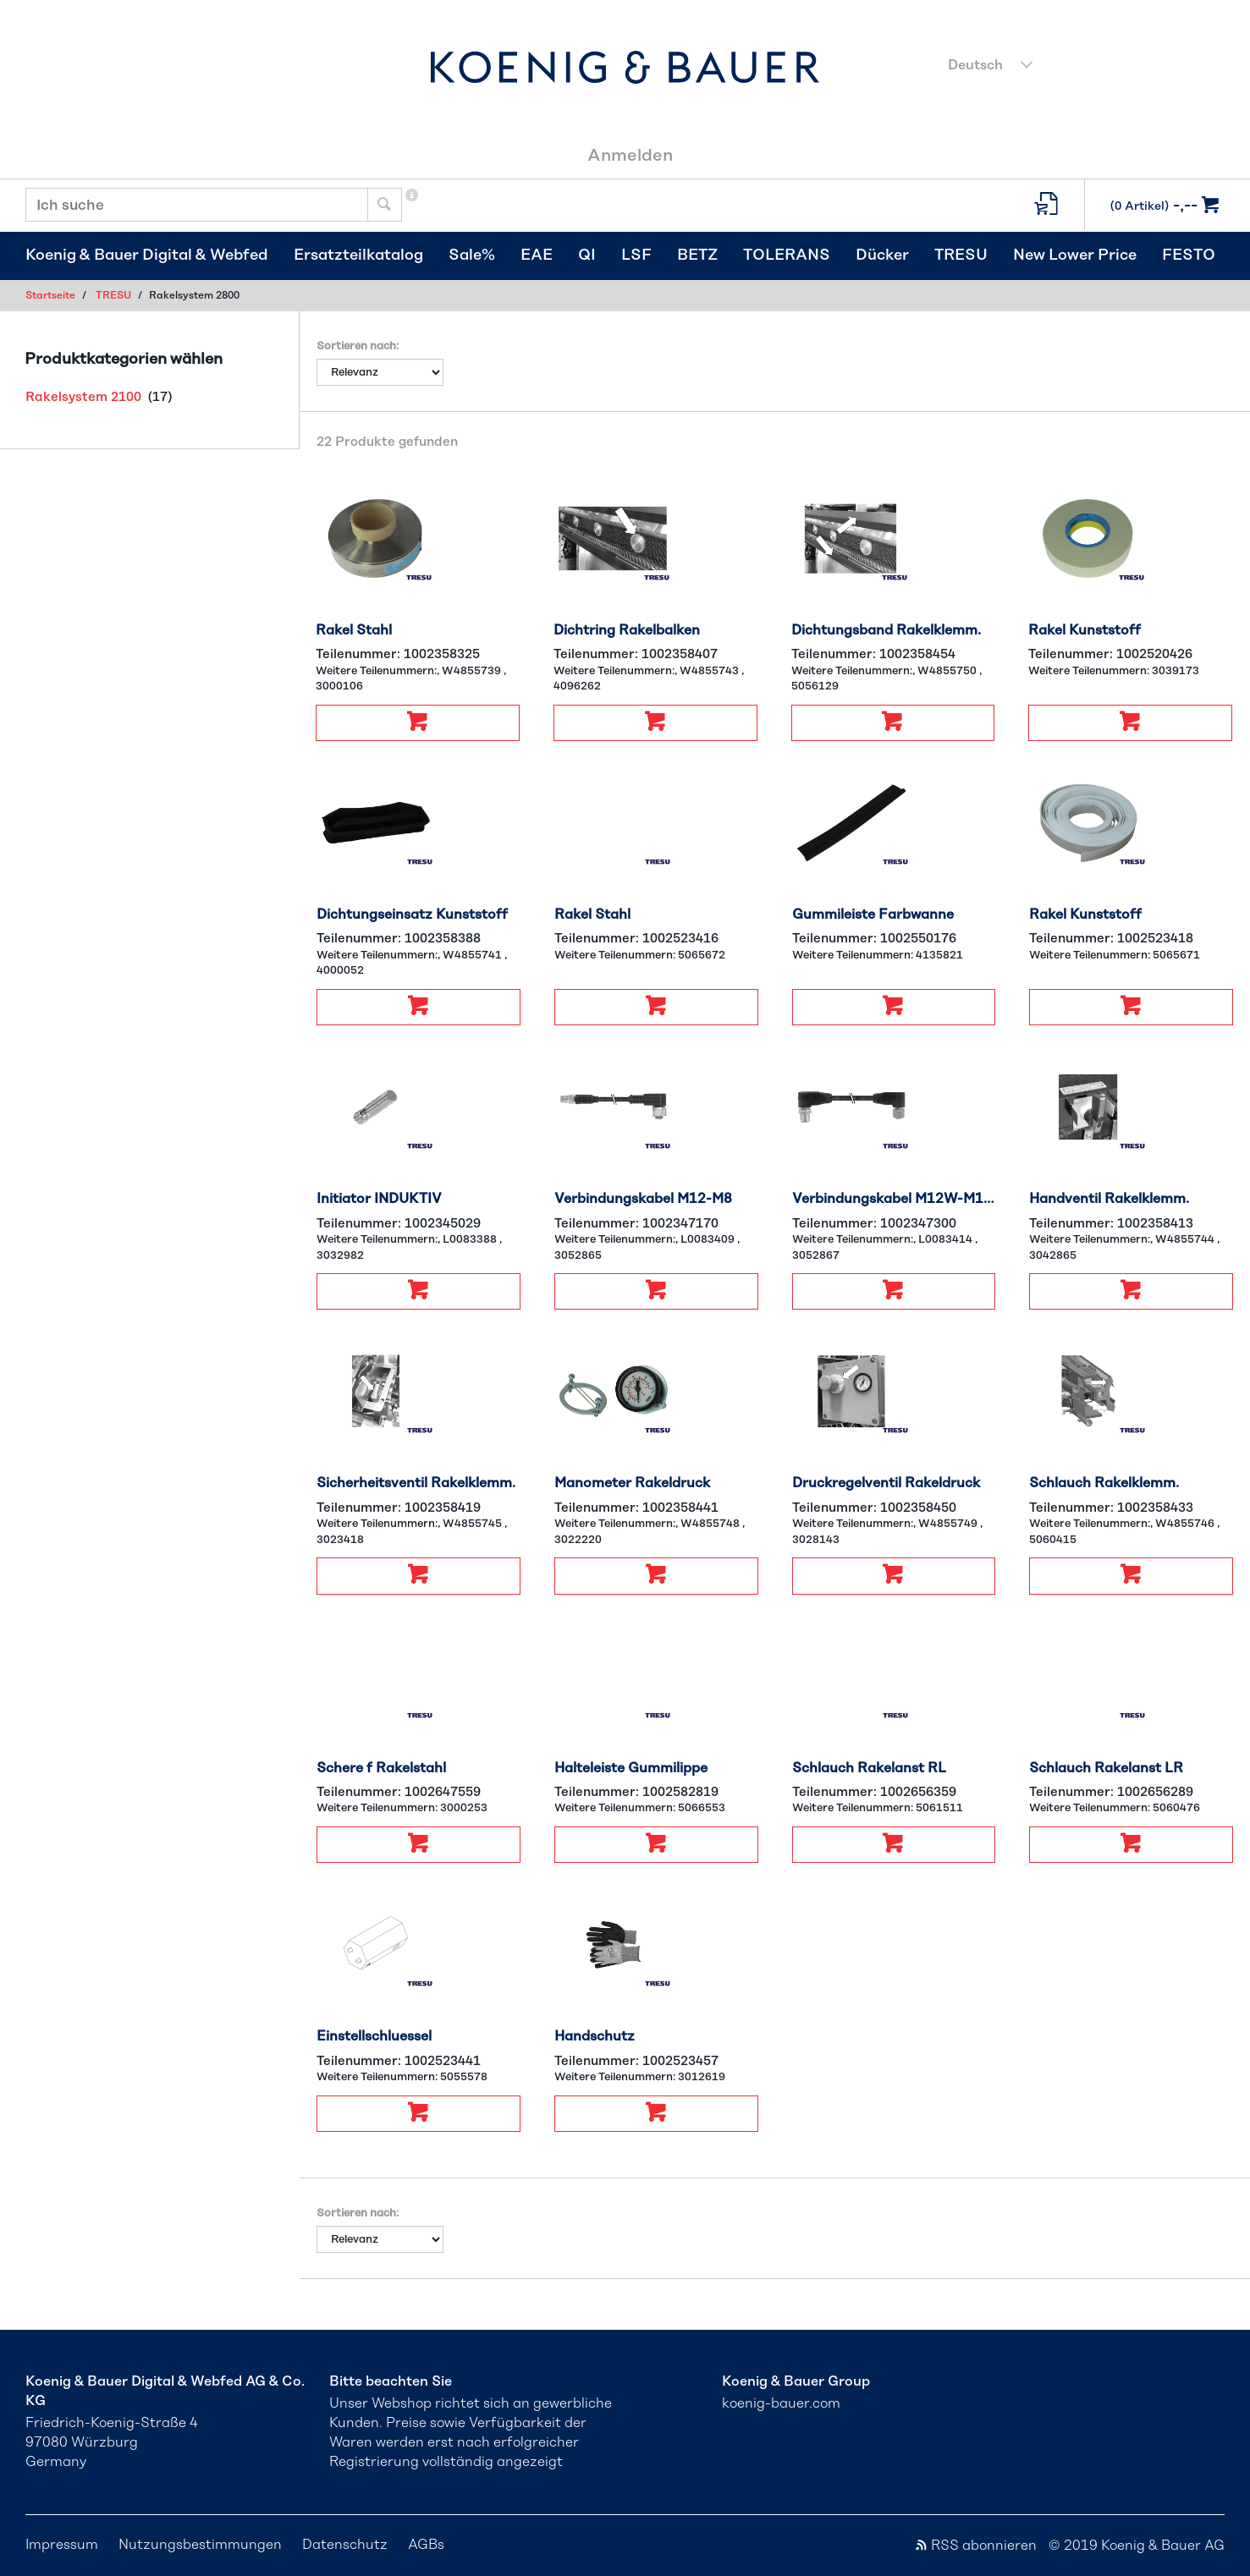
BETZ (697, 255)
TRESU (961, 255)
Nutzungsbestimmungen (200, 2544)
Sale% (472, 255)
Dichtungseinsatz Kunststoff (412, 914)
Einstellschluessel (374, 2036)
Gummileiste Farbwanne (873, 914)
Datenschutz (345, 2544)
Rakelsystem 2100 (83, 397)
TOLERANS (786, 255)
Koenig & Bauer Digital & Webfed (146, 255)
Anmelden (630, 155)
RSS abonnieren (975, 2545)
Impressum (61, 2544)
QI (587, 255)
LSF (636, 255)
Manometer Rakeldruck (632, 1483)
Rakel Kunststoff (1084, 630)
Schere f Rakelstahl (381, 1768)
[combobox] (1081, 67)
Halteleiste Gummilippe (631, 1768)
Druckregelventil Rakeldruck (886, 1483)
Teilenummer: (398, 654)
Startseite (50, 295)
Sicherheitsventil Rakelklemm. (416, 1483)
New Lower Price (1075, 255)
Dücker (882, 255)
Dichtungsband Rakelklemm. (886, 630)
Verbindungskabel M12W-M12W (894, 1199)
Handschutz (594, 2036)
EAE (536, 255)
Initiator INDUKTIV (379, 1199)
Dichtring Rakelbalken (626, 630)
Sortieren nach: (358, 346)
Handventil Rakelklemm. (1109, 1199)
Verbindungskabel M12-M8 (643, 1199)
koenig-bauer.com (781, 2403)
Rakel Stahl (354, 630)
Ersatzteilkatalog (358, 255)
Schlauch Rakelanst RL (869, 1768)
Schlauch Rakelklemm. (1104, 1483)
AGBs (426, 2544)
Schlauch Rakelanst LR (1106, 1768)
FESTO (1188, 255)
